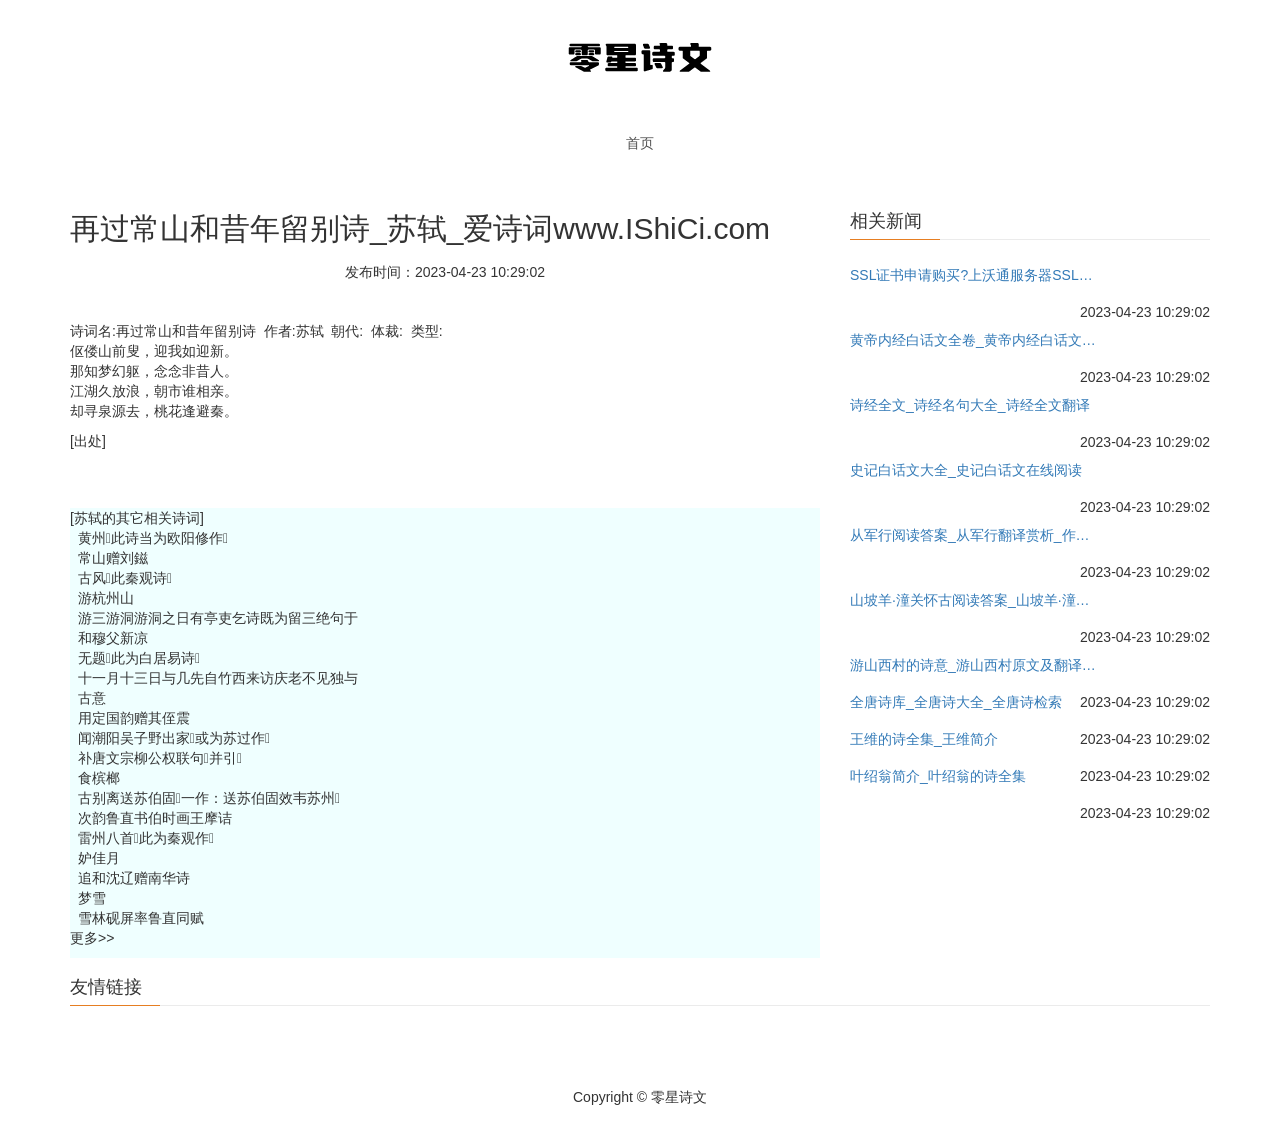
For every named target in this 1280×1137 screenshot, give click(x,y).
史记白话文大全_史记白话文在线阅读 (966, 470)
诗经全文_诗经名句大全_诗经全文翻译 (970, 405)
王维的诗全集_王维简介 (924, 739)
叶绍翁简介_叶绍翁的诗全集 (938, 776)
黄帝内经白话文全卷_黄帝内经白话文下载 (976, 340)
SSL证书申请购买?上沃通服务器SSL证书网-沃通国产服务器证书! (976, 275)
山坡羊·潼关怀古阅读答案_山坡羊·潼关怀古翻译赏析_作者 (976, 600)
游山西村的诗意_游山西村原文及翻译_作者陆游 (976, 665)
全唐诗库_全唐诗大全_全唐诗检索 (956, 702)
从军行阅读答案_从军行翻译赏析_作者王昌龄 (976, 535)
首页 (640, 143)
